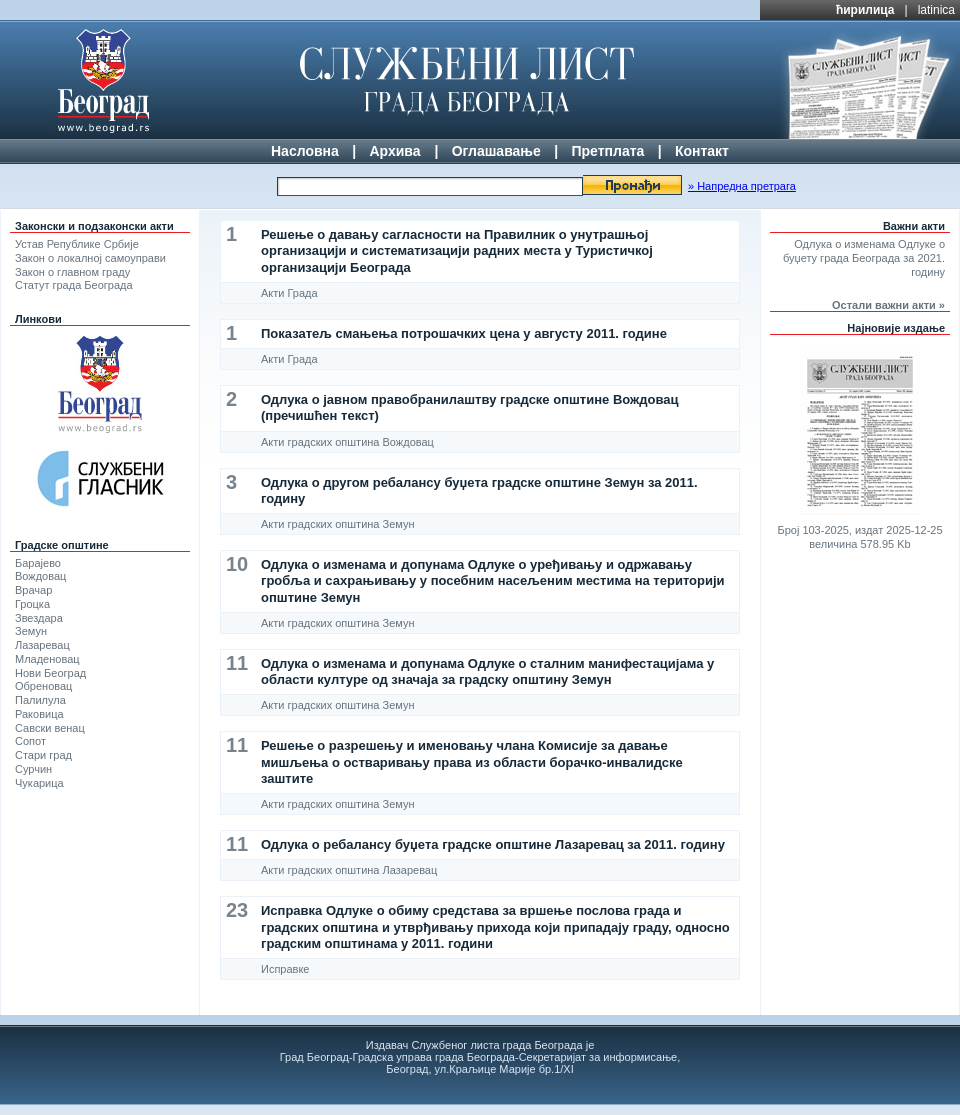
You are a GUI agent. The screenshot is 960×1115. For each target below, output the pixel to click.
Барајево (38, 563)
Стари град (43, 755)
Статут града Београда (74, 285)
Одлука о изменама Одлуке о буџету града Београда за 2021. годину (864, 258)
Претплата (607, 151)
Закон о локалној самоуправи (90, 258)
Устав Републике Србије (77, 244)
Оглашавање (496, 151)
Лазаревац (42, 645)
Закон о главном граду (72, 272)
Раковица (39, 714)
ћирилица (865, 10)
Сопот (30, 741)
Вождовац (40, 576)
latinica (936, 10)
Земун (31, 631)
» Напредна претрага (742, 186)
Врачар (33, 590)
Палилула (40, 700)
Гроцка (32, 604)
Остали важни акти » (888, 305)
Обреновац (43, 686)
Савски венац (50, 728)
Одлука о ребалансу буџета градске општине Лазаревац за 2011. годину (493, 844)
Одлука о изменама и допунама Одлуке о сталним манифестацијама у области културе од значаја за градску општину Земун (487, 671)
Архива (394, 151)
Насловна (305, 151)
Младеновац (47, 659)
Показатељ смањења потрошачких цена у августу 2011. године (464, 333)
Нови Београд (50, 673)
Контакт (702, 151)
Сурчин (33, 769)
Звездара (39, 618)
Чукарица (39, 783)
